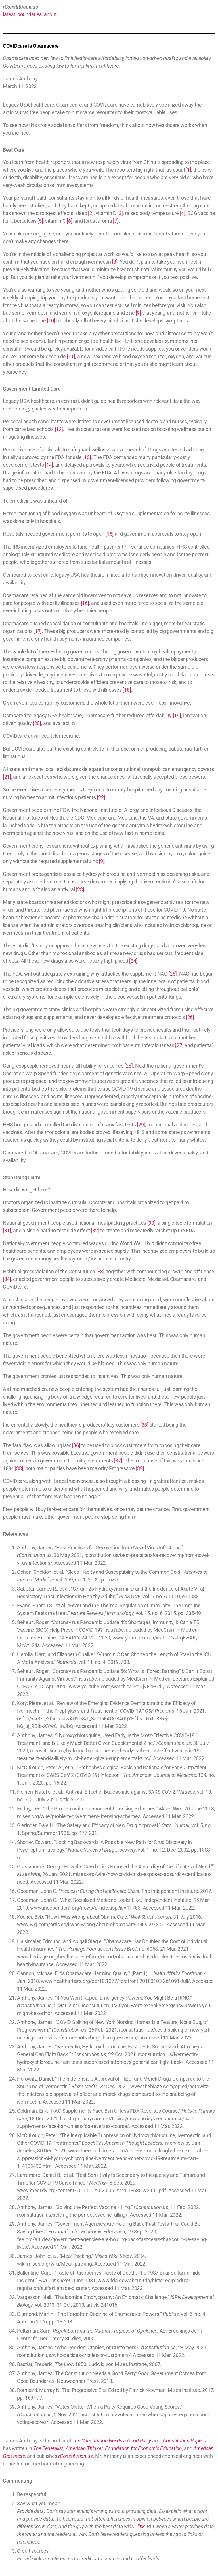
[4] (182, 213)
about (50, 14)
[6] (69, 221)
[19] (177, 715)
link (141, 2526)
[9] (138, 313)
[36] (76, 1445)
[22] (101, 797)
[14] (49, 465)
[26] (190, 1017)
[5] (40, 221)
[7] (115, 221)
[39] (140, 1468)
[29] (141, 1124)
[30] (151, 1223)
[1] (188, 170)
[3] (120, 213)
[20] (37, 723)
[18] (127, 690)
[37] (118, 1461)
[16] (85, 603)
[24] (133, 961)
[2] (90, 213)
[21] (7, 777)
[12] (59, 429)
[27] (179, 1045)
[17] (37, 631)
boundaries (29, 14)
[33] (100, 1271)
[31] (7, 1230)
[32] (95, 1230)
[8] (114, 262)
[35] (144, 1425)
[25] (173, 974)
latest (9, 14)
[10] (51, 321)
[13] (87, 457)
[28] (129, 1066)
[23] (80, 889)
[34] (7, 1279)
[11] (71, 356)
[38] (19, 1468)
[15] (109, 534)
